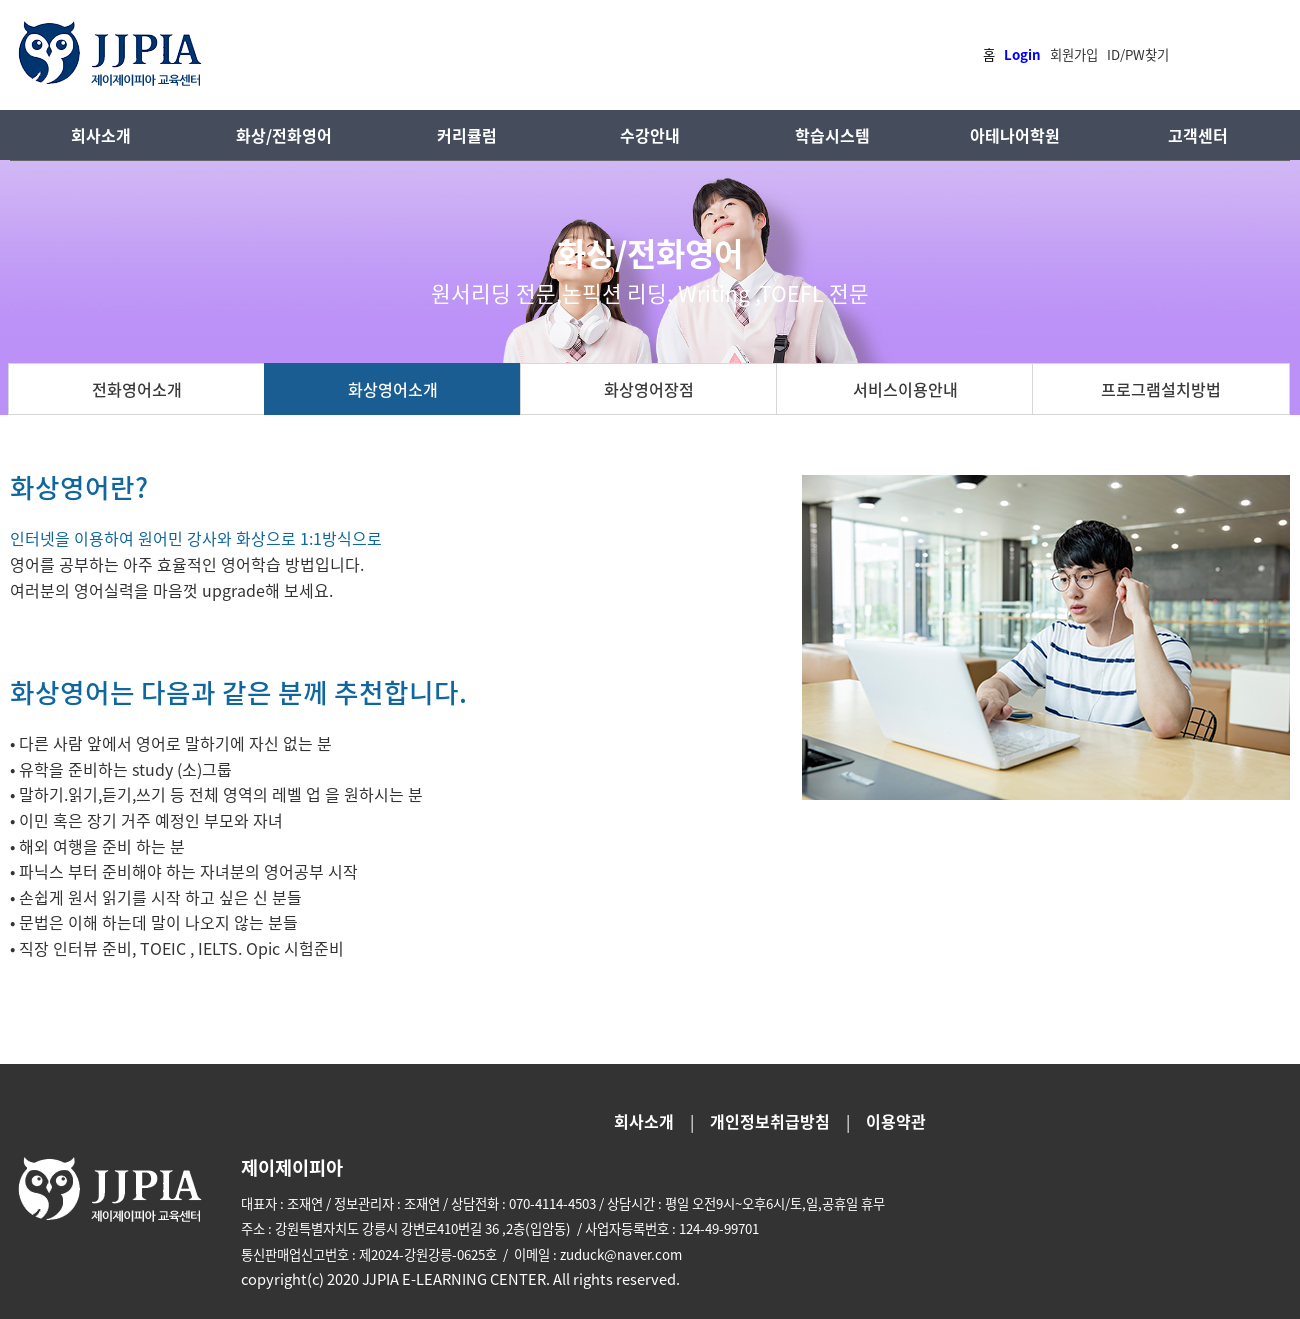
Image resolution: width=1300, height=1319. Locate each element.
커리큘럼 (467, 135)
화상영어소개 (393, 389)
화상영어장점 (649, 389)
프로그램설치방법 (1161, 389)
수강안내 (650, 135)
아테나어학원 (1015, 135)
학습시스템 (832, 135)
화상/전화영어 (284, 135)
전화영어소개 (137, 389)
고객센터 (1198, 135)
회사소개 (101, 135)
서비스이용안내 (905, 389)
